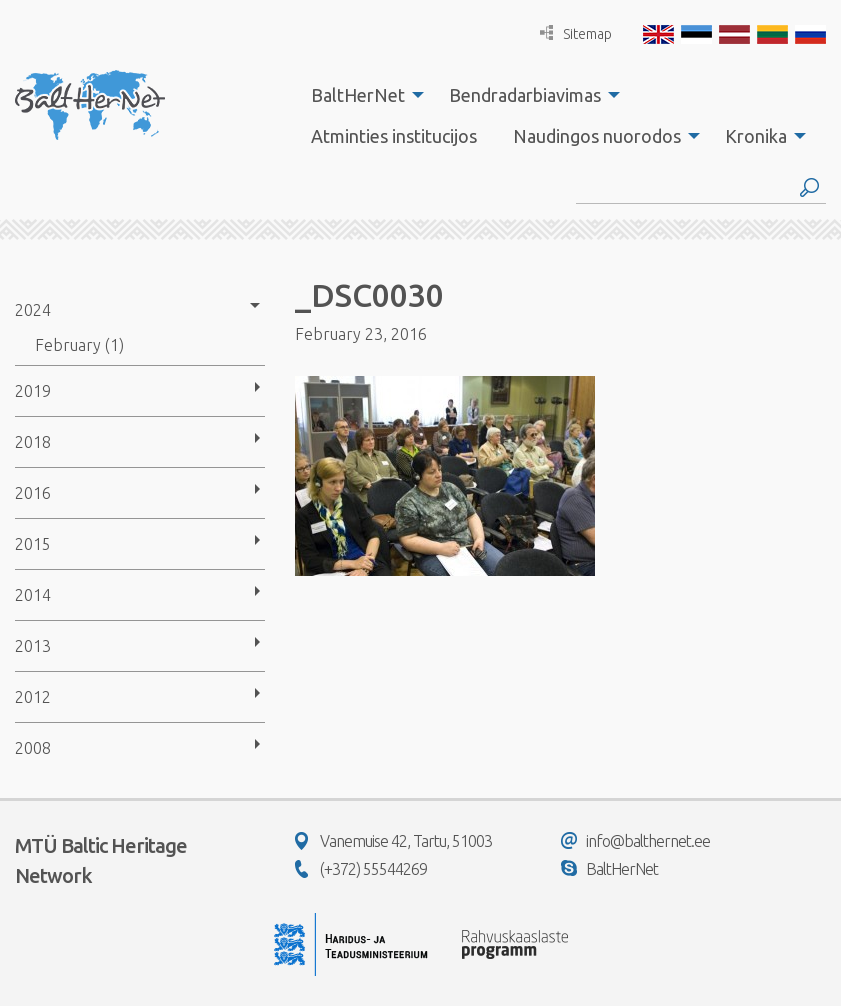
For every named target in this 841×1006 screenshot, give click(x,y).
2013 (33, 646)
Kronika (756, 136)
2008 (33, 748)
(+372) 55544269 (361, 869)
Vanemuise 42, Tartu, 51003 (393, 841)
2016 (33, 493)
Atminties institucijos (394, 136)
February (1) (79, 345)
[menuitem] (362, 95)
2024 (33, 310)
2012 (33, 697)
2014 (33, 595)
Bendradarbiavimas (525, 95)
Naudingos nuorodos (597, 136)
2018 (33, 442)
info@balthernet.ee (635, 841)
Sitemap (576, 33)
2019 (33, 391)
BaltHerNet (358, 95)
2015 (33, 544)
